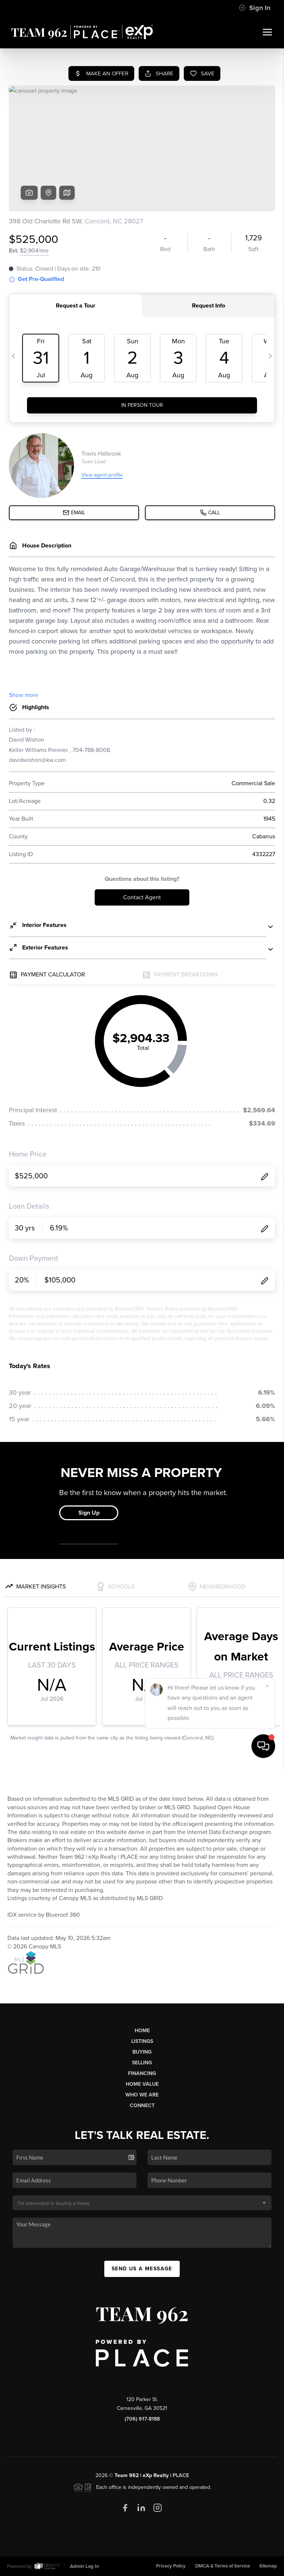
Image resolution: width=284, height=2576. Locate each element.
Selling (142, 2063)
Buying (142, 2052)
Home (142, 2030)
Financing (142, 2073)
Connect (142, 2105)
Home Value (142, 2084)
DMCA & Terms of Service (222, 2566)
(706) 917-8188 (142, 2419)
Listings (142, 2041)
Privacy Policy (171, 2566)
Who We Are (142, 2095)
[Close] (267, 2495)
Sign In (254, 7)
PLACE (181, 2475)
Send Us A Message (142, 2269)
